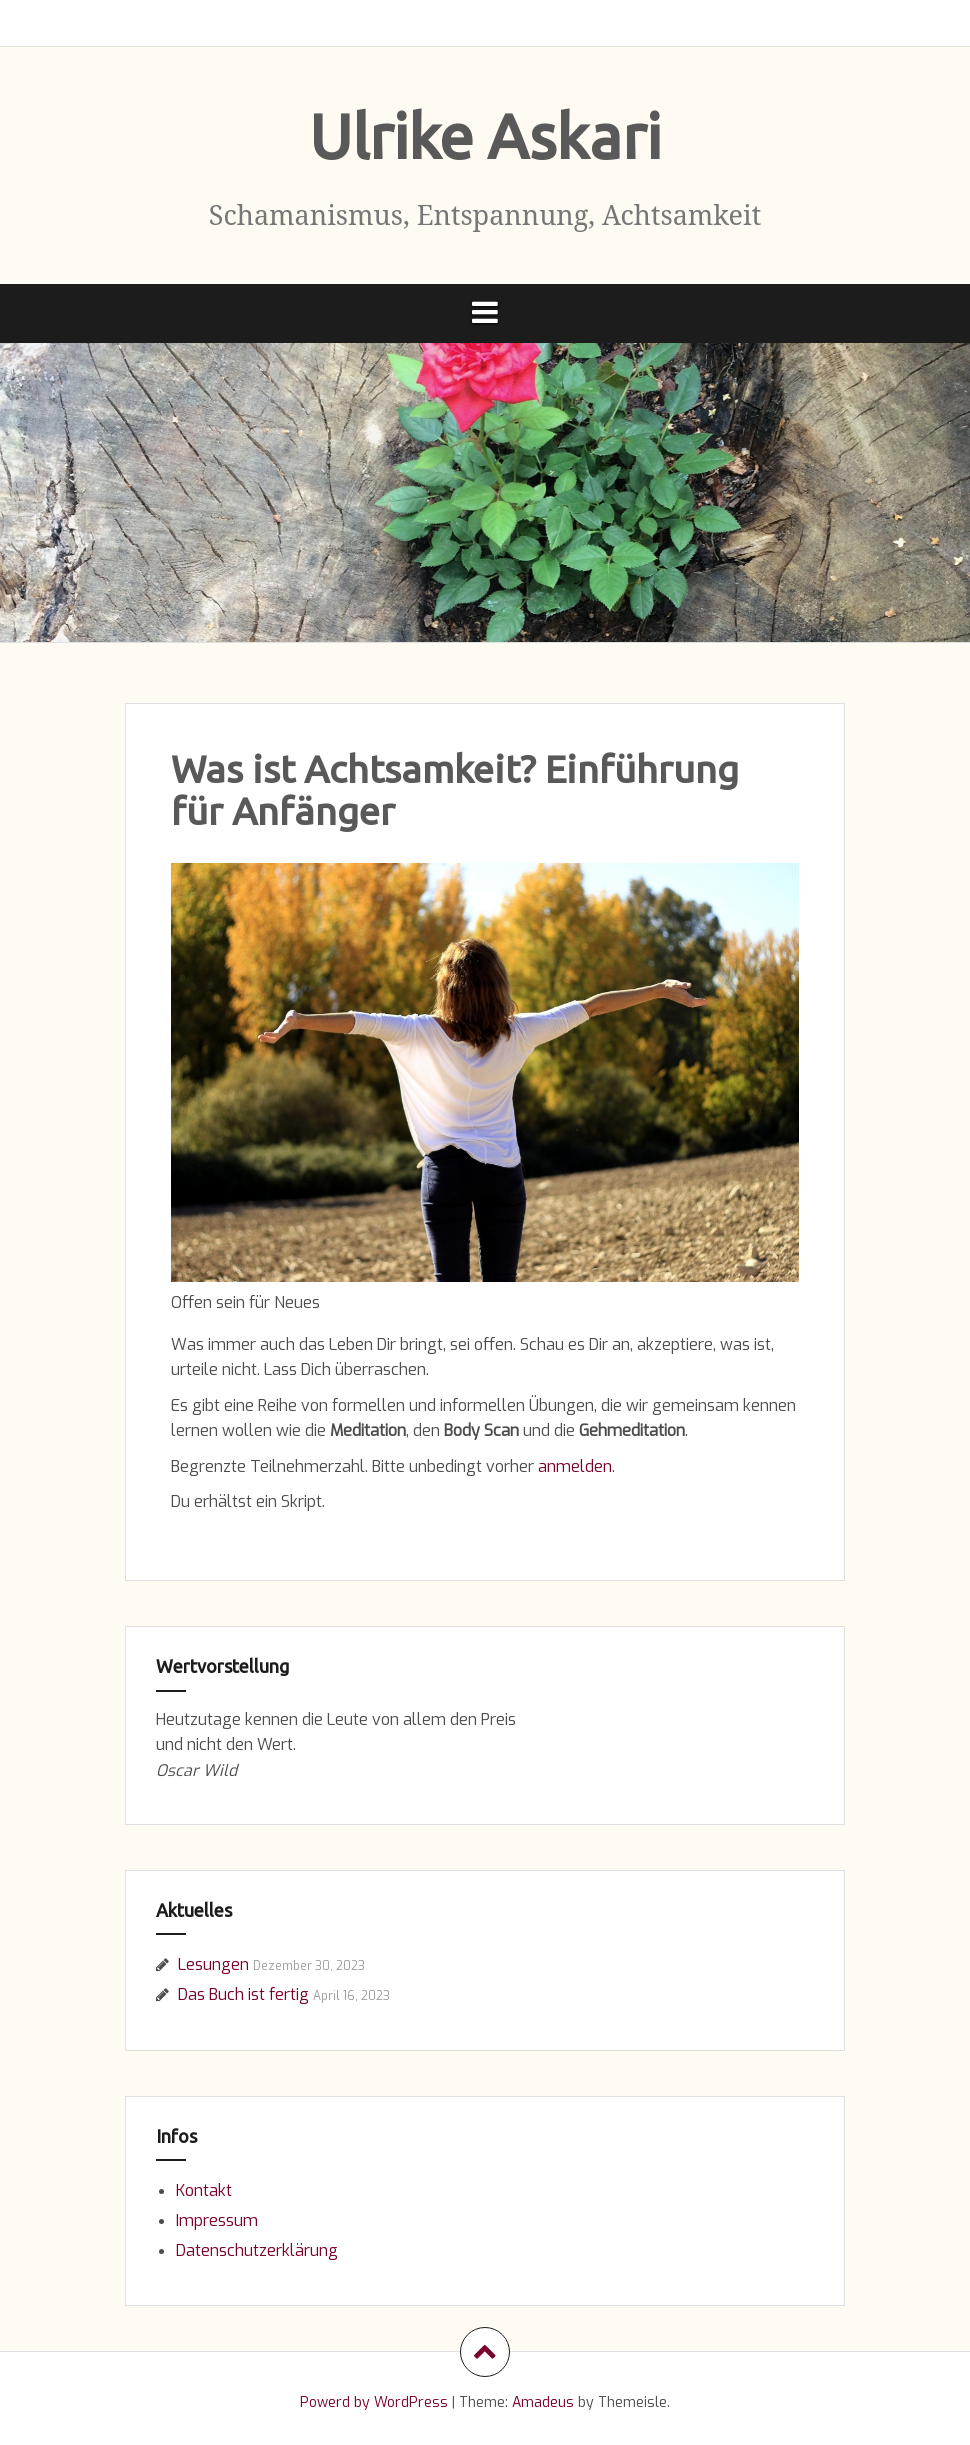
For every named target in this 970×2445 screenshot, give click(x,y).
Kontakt (204, 2190)
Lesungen (213, 1964)
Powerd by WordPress (374, 2402)
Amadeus (543, 2402)
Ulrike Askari (485, 136)
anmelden (575, 1466)
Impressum (217, 2220)
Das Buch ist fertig (243, 1994)
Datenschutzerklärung (257, 2250)
